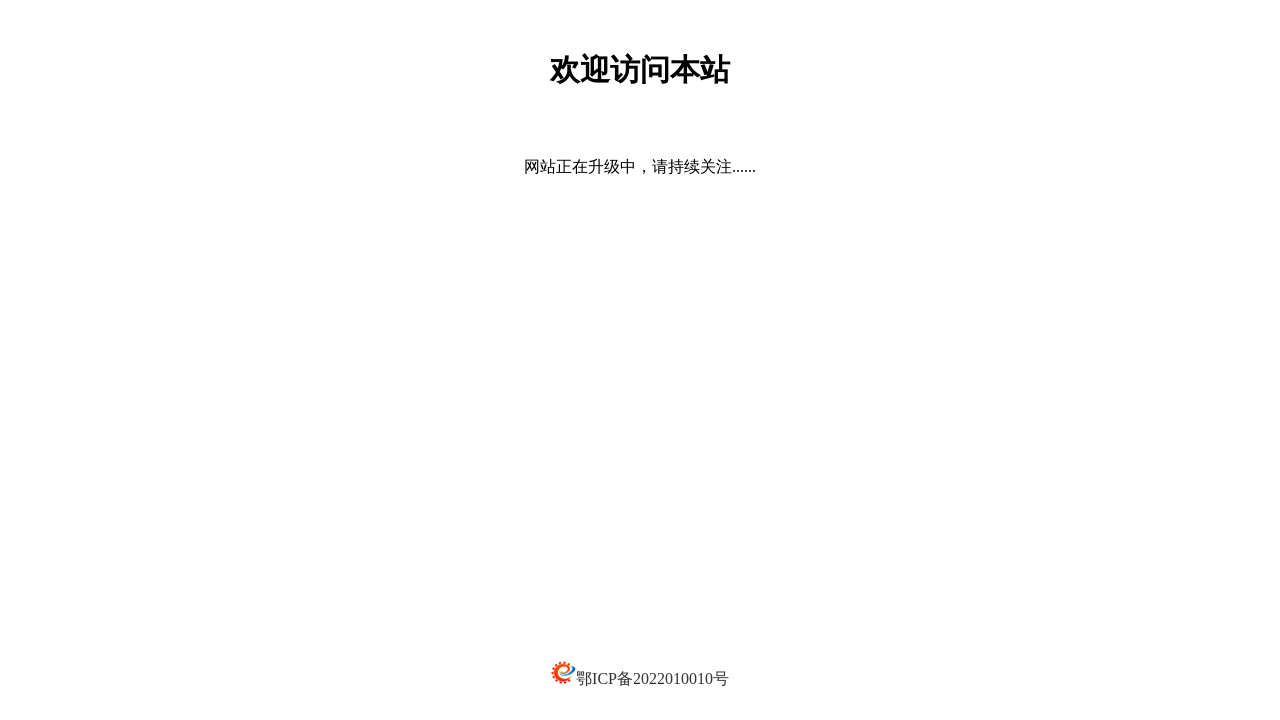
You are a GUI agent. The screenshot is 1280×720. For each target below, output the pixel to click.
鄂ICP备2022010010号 (652, 678)
